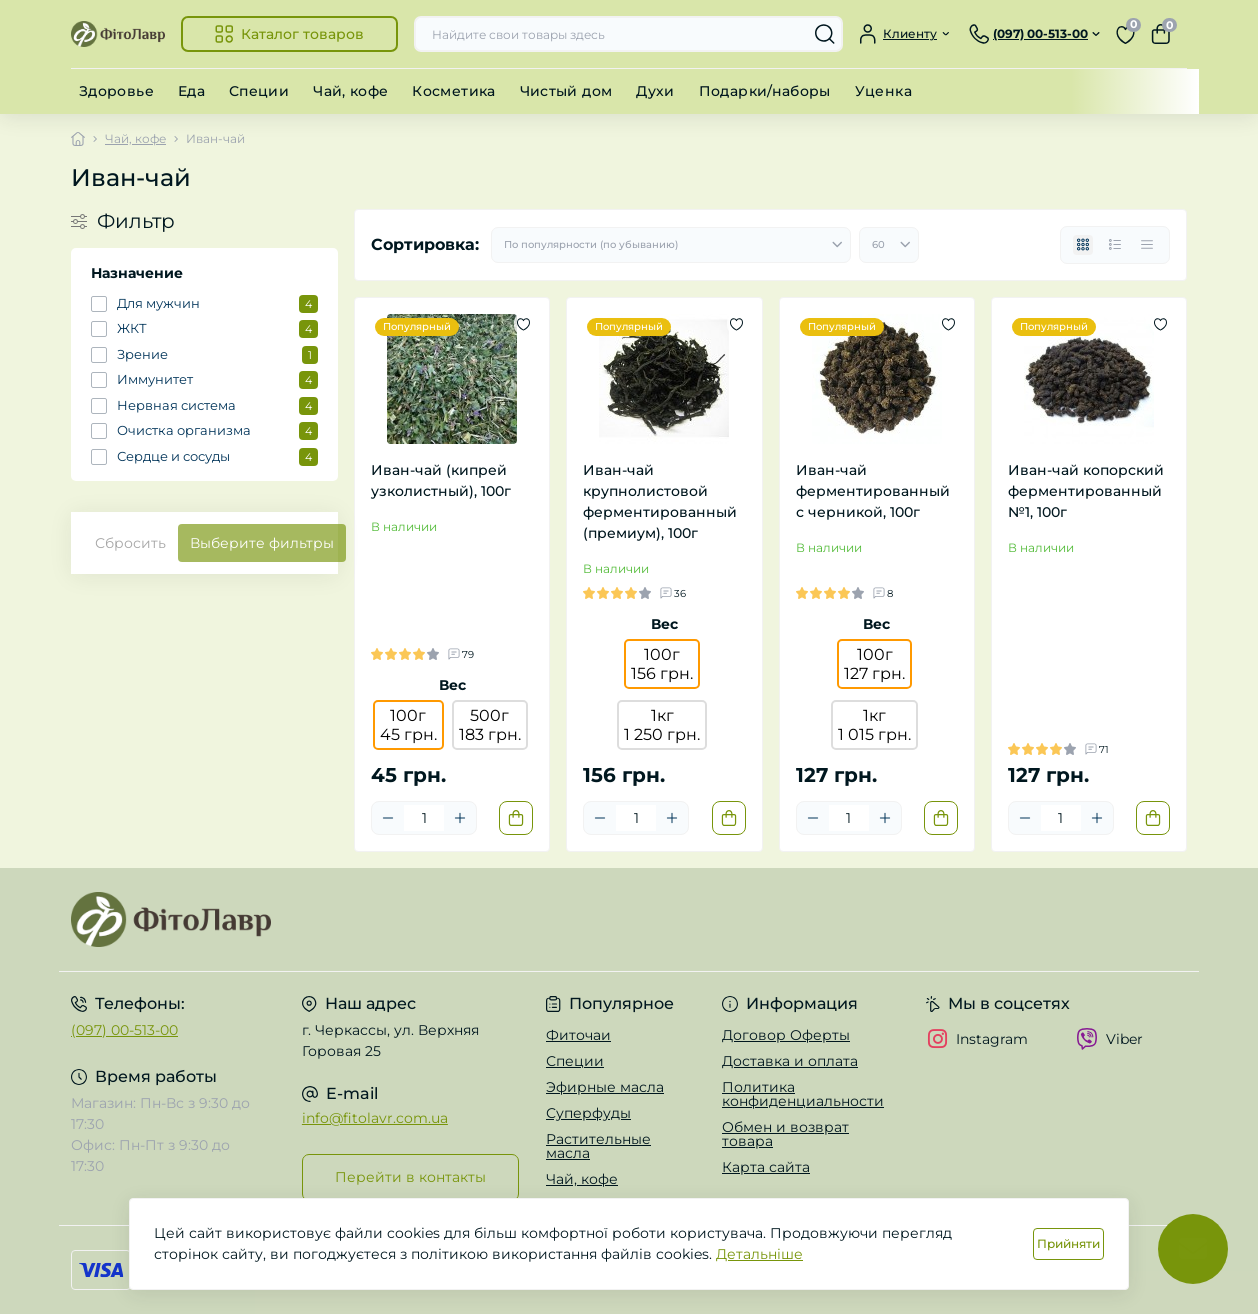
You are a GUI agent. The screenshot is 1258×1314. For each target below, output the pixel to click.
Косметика (453, 91)
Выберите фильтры (262, 543)
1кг (662, 725)
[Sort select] (671, 245)
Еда (191, 91)
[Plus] (460, 818)
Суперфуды (588, 1113)
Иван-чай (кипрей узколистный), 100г (441, 480)
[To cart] (516, 818)
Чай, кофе (350, 91)
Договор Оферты (786, 1035)
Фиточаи (578, 1035)
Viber (1109, 1039)
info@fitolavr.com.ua (375, 1118)
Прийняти (1068, 1243)
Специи (259, 91)
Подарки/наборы (765, 91)
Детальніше (759, 1254)
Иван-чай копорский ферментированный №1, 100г (1086, 491)
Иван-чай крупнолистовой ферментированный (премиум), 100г (660, 501)
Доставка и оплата (790, 1061)
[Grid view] (1083, 245)
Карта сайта (766, 1167)
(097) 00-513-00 (124, 1030)
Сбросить (130, 543)
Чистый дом (566, 91)
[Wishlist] (523, 324)
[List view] (1115, 245)
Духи (655, 91)
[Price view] (1147, 245)
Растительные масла (598, 1146)
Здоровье (116, 91)
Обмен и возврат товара (785, 1134)
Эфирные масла (605, 1087)
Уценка (883, 91)
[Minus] (388, 818)
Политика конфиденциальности (803, 1094)
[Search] (825, 34)
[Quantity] (424, 818)
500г (490, 725)
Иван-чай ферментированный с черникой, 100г (873, 491)
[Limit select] (889, 245)
